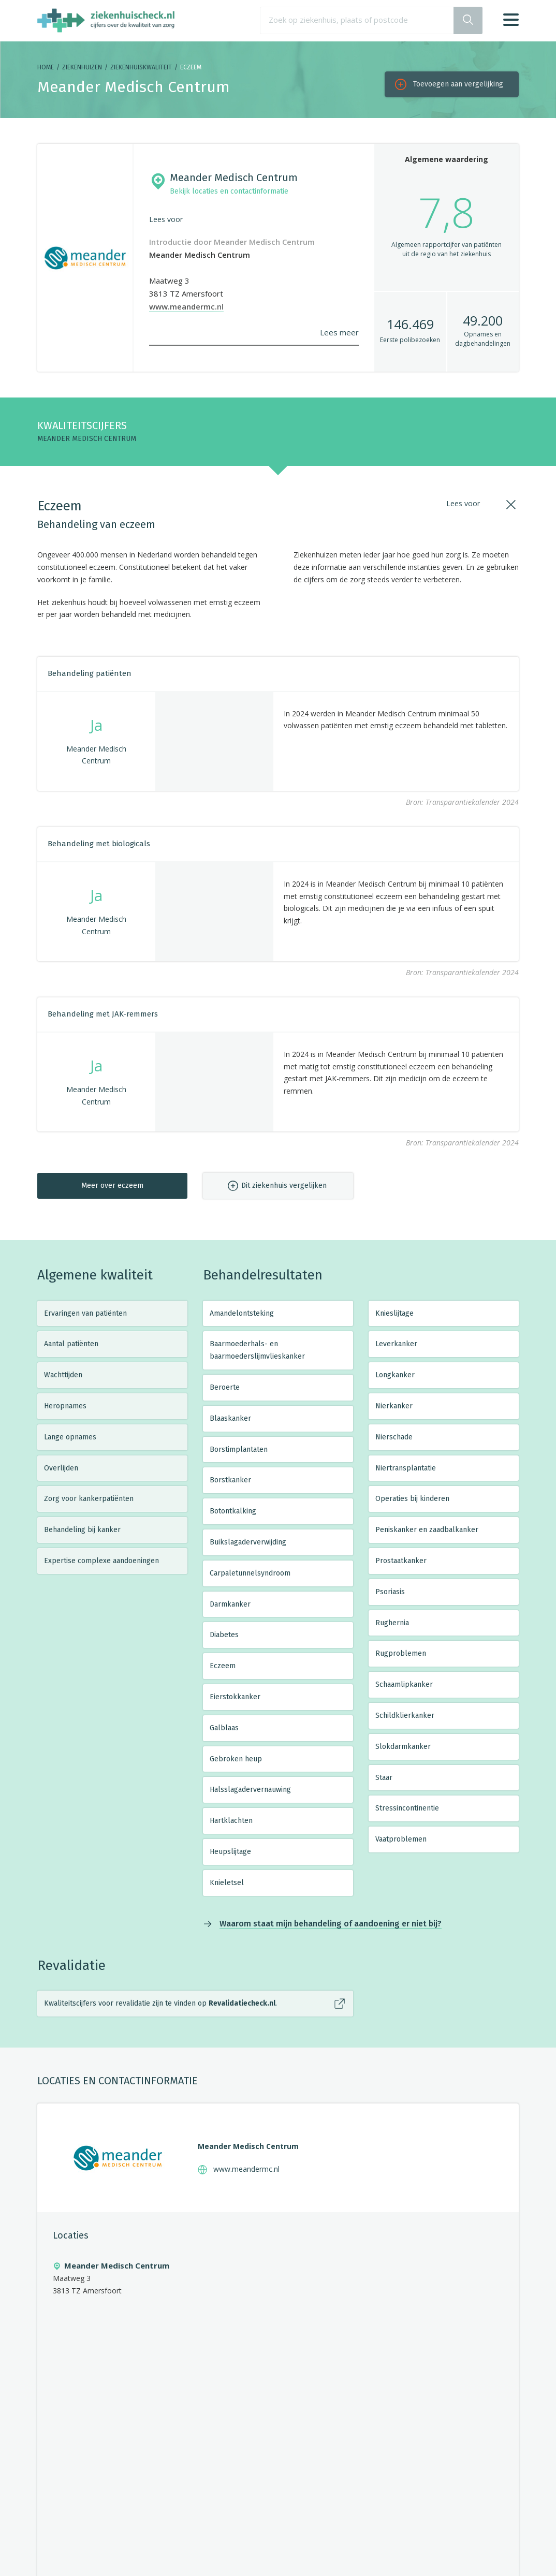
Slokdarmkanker (403, 1746)
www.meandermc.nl (186, 306)
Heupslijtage (230, 1851)
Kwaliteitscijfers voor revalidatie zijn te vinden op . (160, 2003)
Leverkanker (396, 1343)
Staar (383, 1777)
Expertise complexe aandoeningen (101, 1560)
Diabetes (224, 1634)
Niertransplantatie (405, 1468)
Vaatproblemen (401, 1839)
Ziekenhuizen (82, 67)
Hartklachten (231, 1820)
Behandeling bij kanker (82, 1529)
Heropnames (65, 1406)
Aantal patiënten (71, 1343)
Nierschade (394, 1437)
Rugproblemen (400, 1653)
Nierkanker (394, 1406)
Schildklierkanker (404, 1715)
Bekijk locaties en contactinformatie (229, 191)
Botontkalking (233, 1511)
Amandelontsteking (242, 1313)
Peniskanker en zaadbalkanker (426, 1529)
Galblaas (224, 1728)
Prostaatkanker (401, 1560)
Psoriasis (390, 1591)
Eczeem (223, 1665)
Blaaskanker (230, 1418)
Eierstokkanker (235, 1696)
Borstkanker (230, 1480)
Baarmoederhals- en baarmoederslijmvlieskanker (257, 1350)
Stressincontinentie (407, 1808)
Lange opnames (70, 1437)
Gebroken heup (236, 1759)
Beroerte (225, 1387)
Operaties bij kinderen (412, 1498)
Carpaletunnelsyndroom (250, 1573)
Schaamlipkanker (404, 1684)
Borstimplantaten (239, 1449)
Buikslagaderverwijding (248, 1542)
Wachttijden (63, 1375)
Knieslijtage (394, 1313)
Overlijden (61, 1468)
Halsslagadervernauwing (250, 1789)
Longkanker (395, 1375)
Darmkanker (230, 1604)
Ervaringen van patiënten (85, 1313)
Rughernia (392, 1622)
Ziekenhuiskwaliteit (141, 67)
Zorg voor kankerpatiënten (89, 1498)
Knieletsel (227, 1882)
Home (45, 67)
